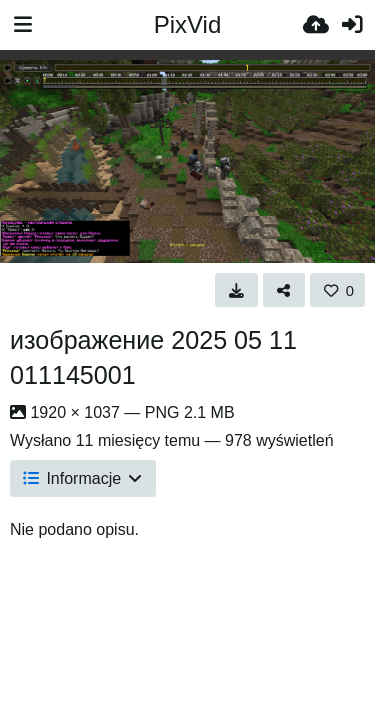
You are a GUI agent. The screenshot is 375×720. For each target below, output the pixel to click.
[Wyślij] (316, 25)
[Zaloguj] (352, 25)
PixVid (188, 24)
